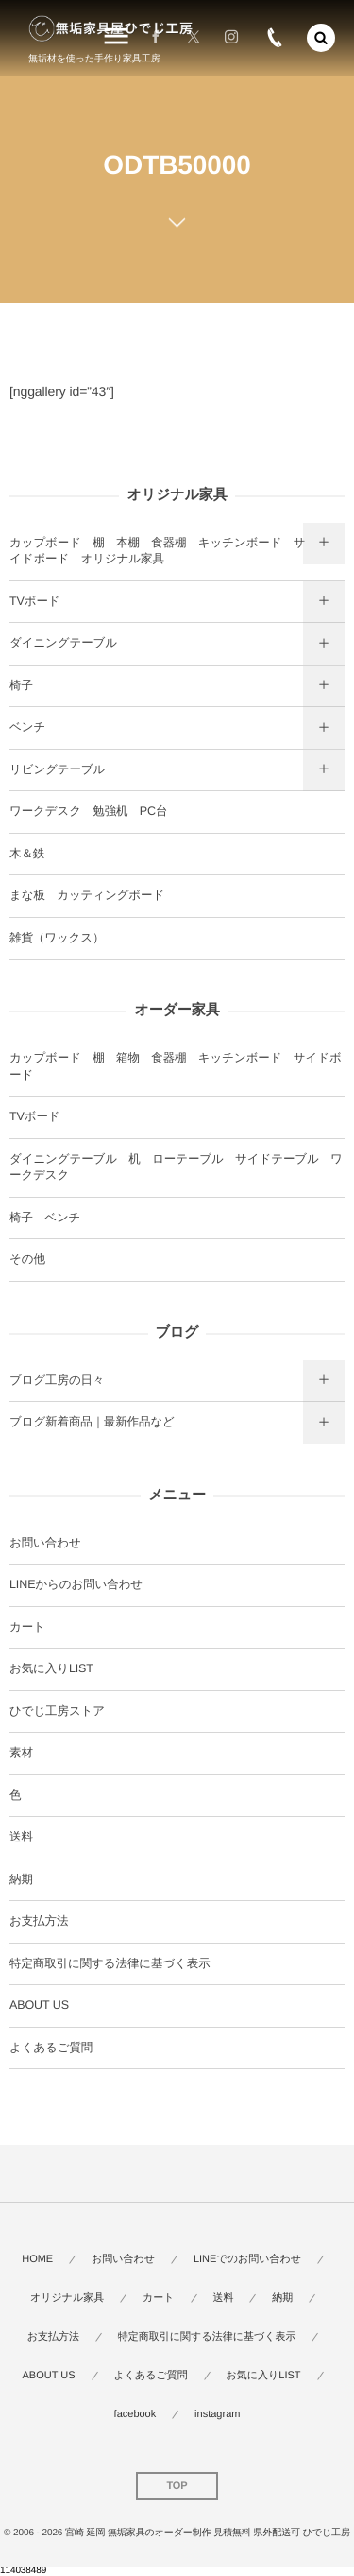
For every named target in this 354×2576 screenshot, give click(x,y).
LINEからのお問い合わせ (76, 1584)
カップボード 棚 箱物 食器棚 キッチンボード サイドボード (175, 1066)
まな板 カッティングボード (86, 895)
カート (27, 1627)
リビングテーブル (57, 769)
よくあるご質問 (51, 2047)
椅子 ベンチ (44, 1217)
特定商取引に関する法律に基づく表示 (110, 1963)
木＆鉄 (26, 853)
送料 (21, 1836)
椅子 (21, 685)
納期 (21, 1879)
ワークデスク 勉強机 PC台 (88, 811)
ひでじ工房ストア (57, 1711)
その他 (27, 1259)
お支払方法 (38, 1921)
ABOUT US (39, 2005)
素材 (21, 1752)
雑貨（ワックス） (56, 937)
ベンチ (27, 727)
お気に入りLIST (51, 1668)
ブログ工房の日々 (56, 1380)
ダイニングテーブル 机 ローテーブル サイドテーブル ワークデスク (176, 1167)
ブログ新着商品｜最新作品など (92, 1421)
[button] (321, 38)
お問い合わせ (45, 1542)
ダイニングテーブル (63, 642)
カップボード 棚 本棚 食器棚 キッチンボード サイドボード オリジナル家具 (157, 551)
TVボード (34, 601)
